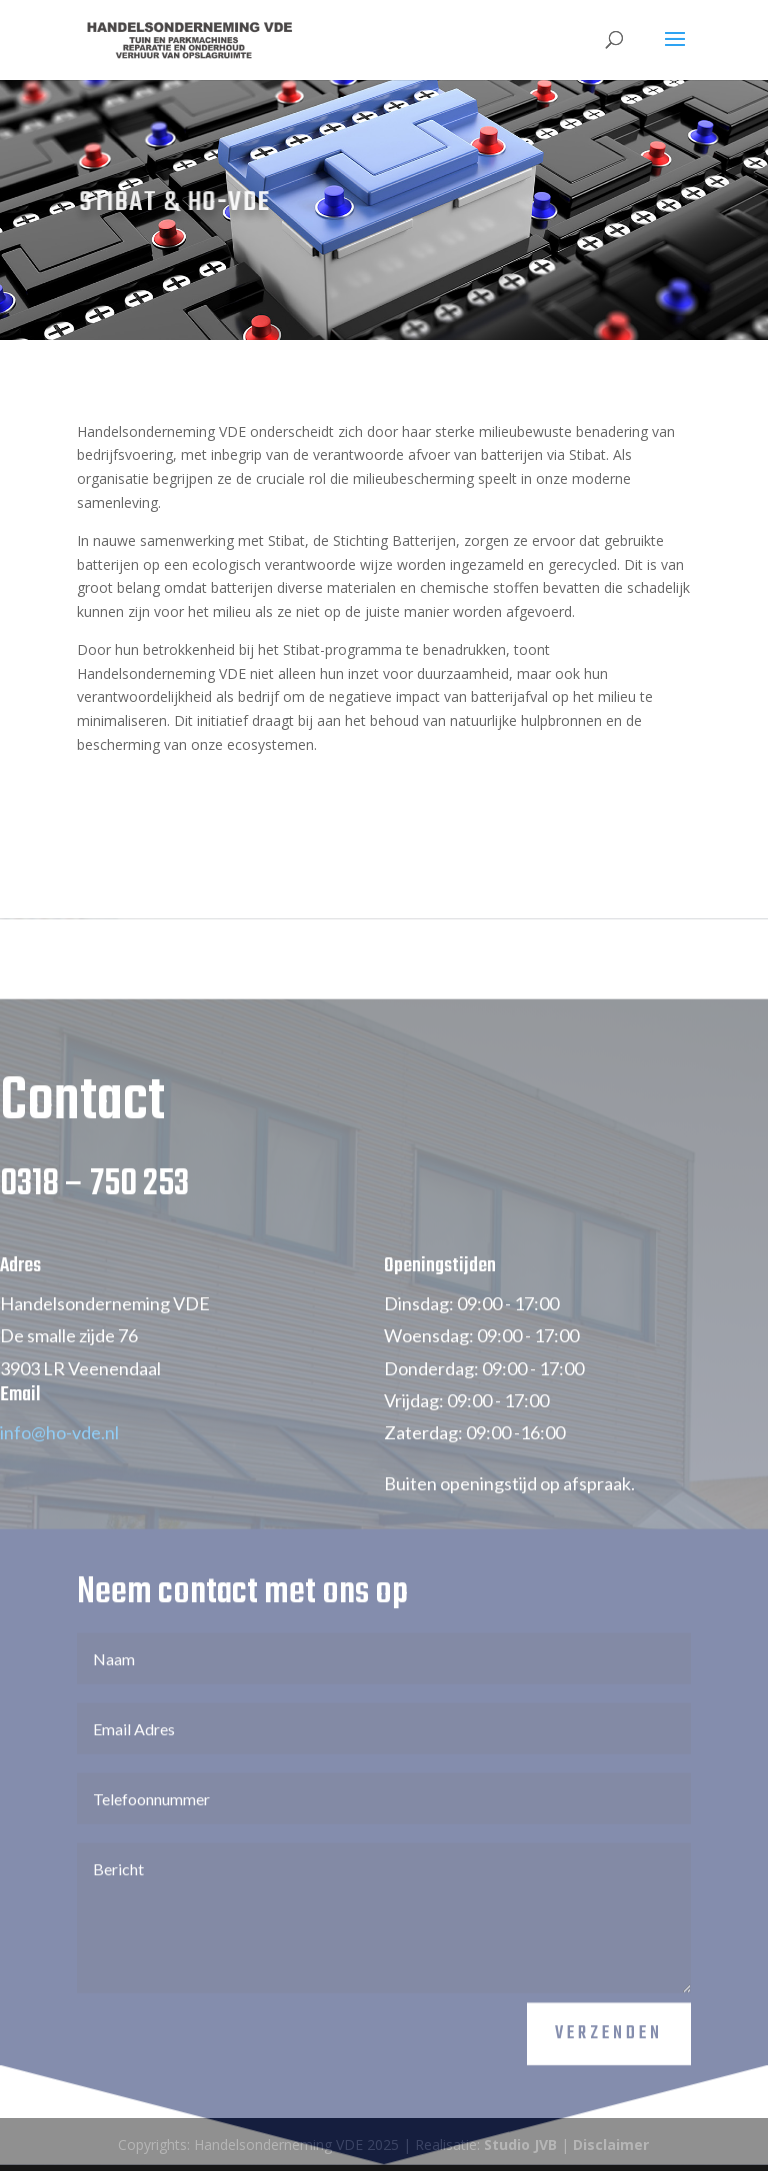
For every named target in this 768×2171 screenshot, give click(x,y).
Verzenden (609, 2067)
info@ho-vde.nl (59, 1466)
